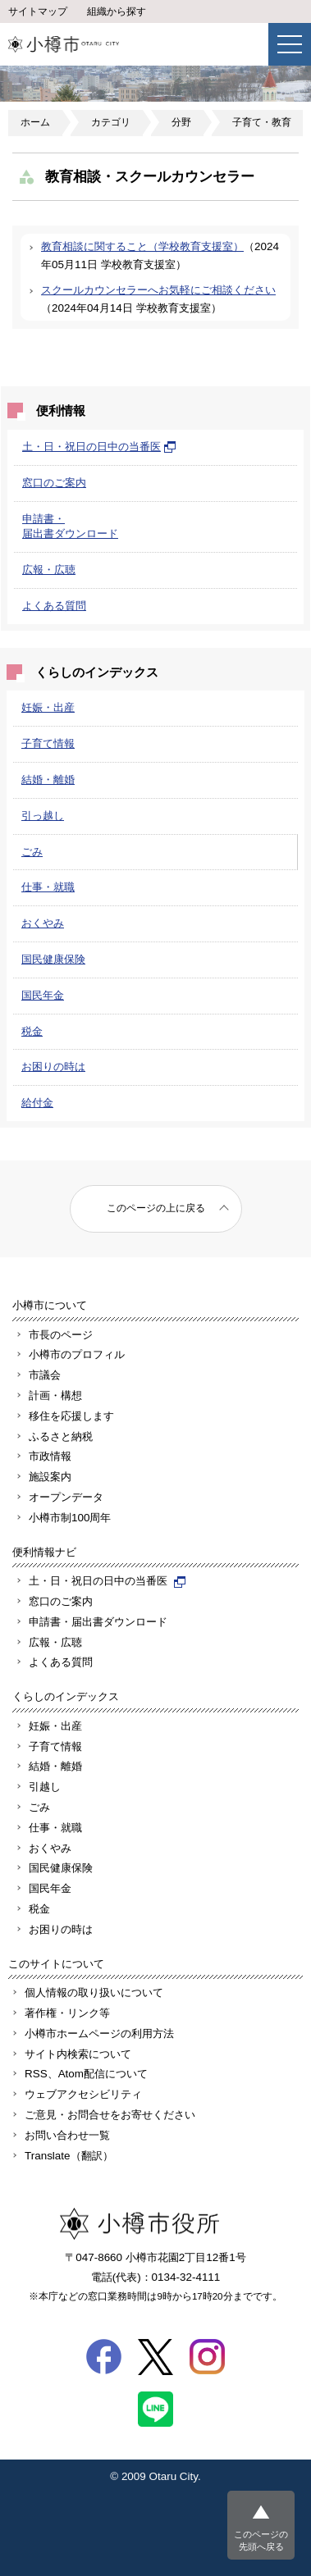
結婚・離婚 (48, 779)
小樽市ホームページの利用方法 (99, 2033)
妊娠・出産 (48, 707)
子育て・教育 (261, 122)
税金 (32, 1031)
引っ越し (42, 815)
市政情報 (50, 1456)
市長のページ (61, 1335)
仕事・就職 (48, 887)
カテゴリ (110, 122)
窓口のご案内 (54, 482)
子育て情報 (48, 743)
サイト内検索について (78, 2054)
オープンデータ (66, 1497)
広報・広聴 (48, 569)
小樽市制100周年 (70, 1517)
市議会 (45, 1375)
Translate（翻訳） (69, 2156)
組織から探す (116, 11)
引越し (45, 1786)
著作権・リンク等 (67, 2013)
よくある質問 (54, 606)
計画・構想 (55, 1395)
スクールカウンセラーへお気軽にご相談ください (158, 290)
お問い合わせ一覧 (67, 2135)
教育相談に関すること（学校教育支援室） (142, 246)
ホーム (35, 122)
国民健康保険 (53, 959)
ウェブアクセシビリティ (83, 2094)
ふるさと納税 (61, 1436)
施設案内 (50, 1476)
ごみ (32, 852)
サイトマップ (37, 11)
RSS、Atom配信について (86, 2074)
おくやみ (42, 923)
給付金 (37, 1103)
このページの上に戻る (156, 1208)
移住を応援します (71, 1416)
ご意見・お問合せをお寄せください (110, 2115)
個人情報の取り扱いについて (94, 1992)
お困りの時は (53, 1066)
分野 (181, 122)
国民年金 (42, 995)
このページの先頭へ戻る (261, 2540)
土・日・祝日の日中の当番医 (99, 446)
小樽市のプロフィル (77, 1354)
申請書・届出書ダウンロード (98, 1622)
